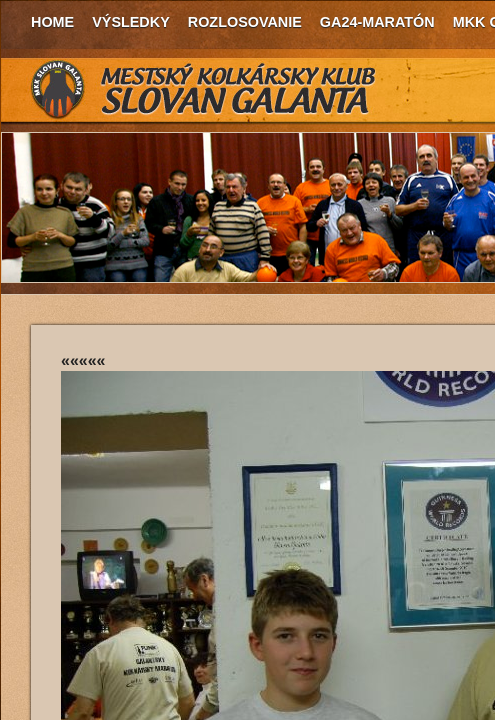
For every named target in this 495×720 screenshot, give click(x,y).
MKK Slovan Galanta (204, 90)
